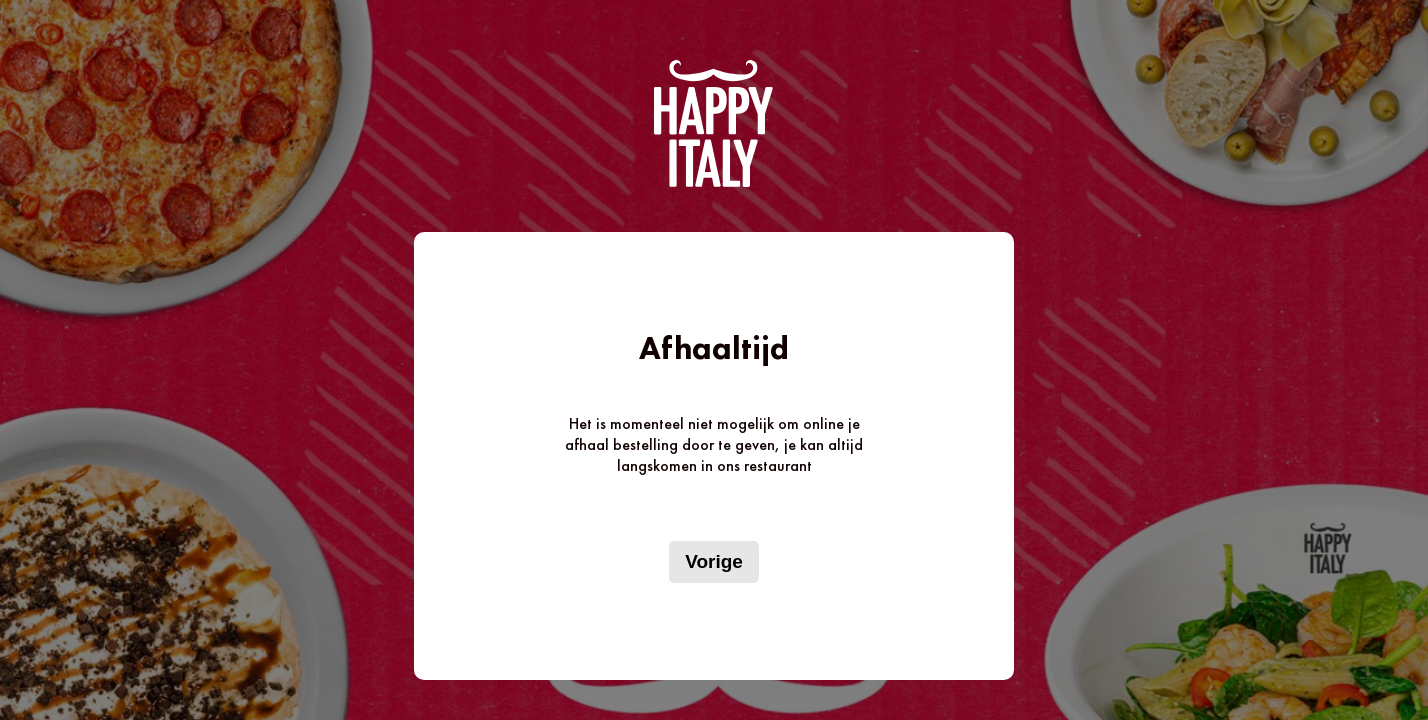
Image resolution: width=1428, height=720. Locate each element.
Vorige (714, 561)
